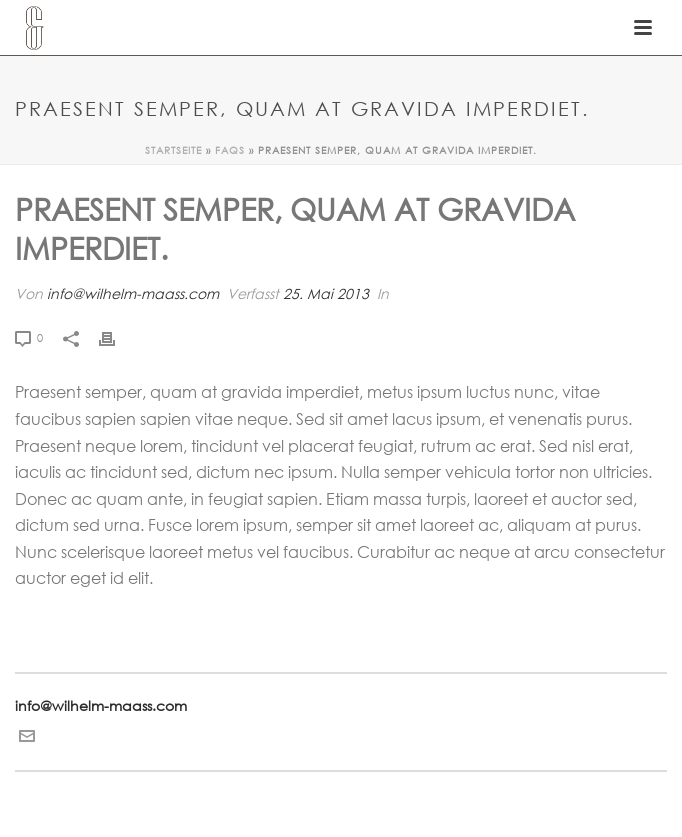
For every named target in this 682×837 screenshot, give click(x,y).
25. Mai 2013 (326, 293)
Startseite (173, 150)
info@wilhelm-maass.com (133, 293)
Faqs (230, 150)
